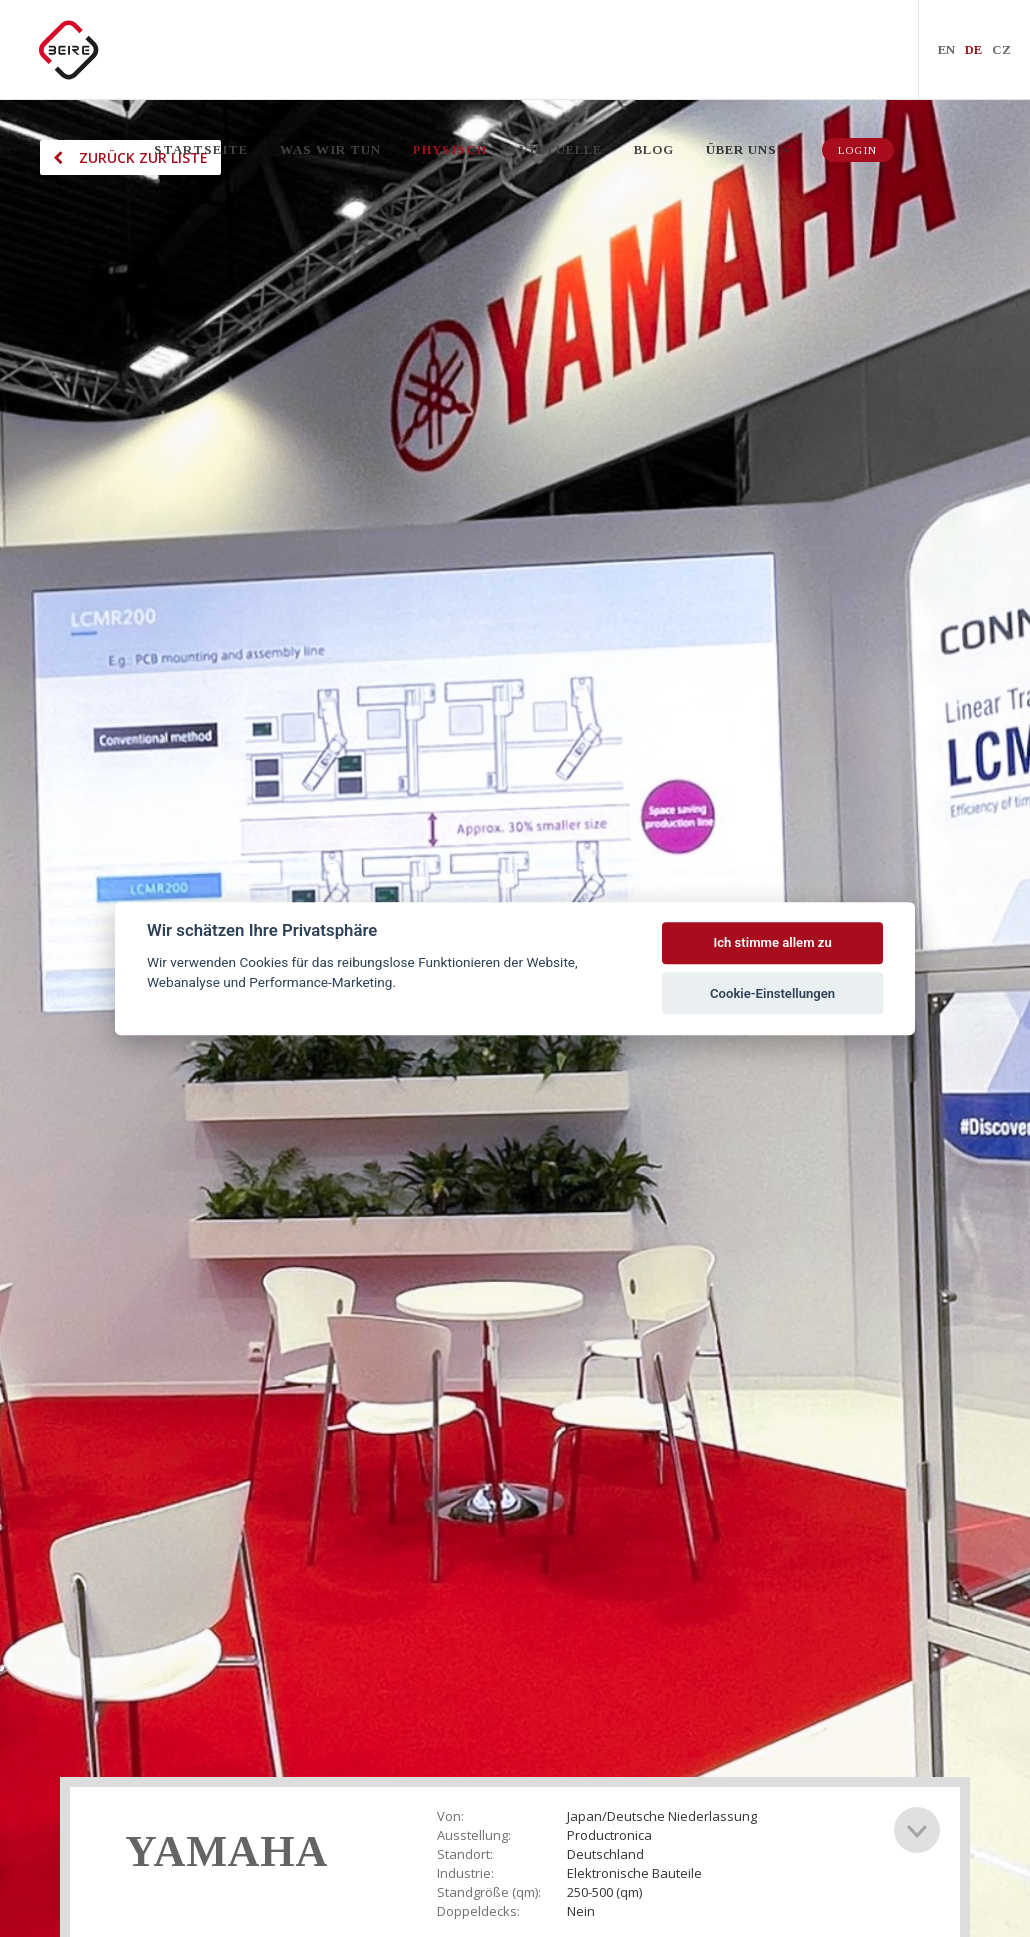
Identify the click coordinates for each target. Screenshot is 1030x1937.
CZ (1001, 49)
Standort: (465, 1854)
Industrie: (465, 1873)
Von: (450, 1816)
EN (946, 49)
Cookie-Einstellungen (772, 993)
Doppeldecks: (478, 1911)
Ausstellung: (474, 1835)
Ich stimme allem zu (772, 943)
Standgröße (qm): (489, 1892)
